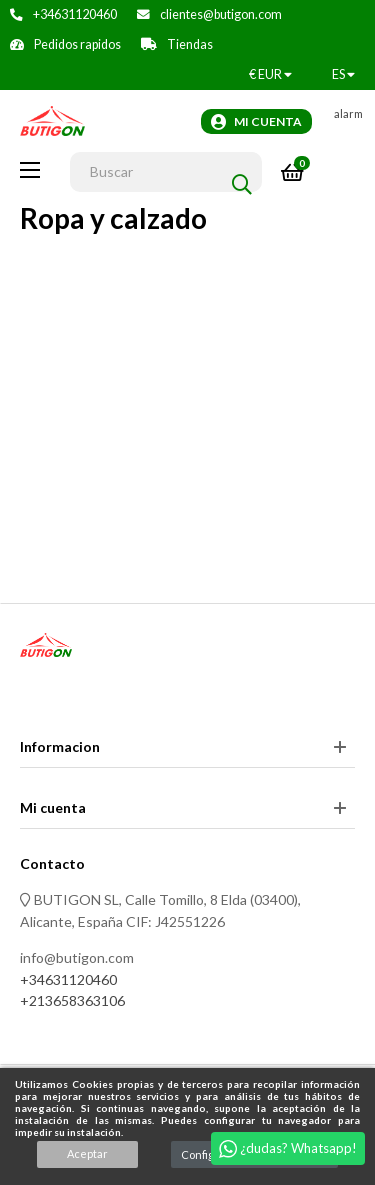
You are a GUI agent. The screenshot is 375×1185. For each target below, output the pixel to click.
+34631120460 (75, 14)
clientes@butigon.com (221, 14)
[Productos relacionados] (270, 75)
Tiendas (190, 44)
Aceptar (87, 1153)
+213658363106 (72, 1000)
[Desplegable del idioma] (343, 75)
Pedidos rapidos (77, 44)
